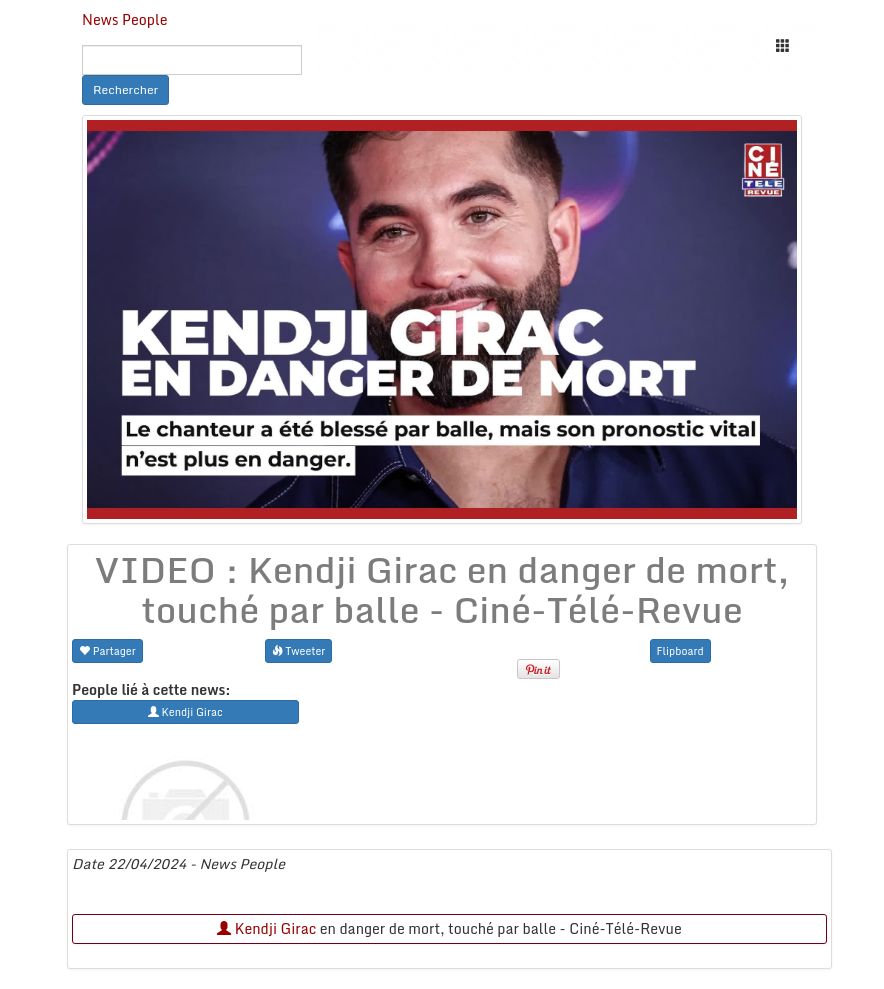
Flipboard (680, 650)
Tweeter (299, 650)
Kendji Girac (266, 928)
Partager (107, 650)
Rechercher (125, 89)
